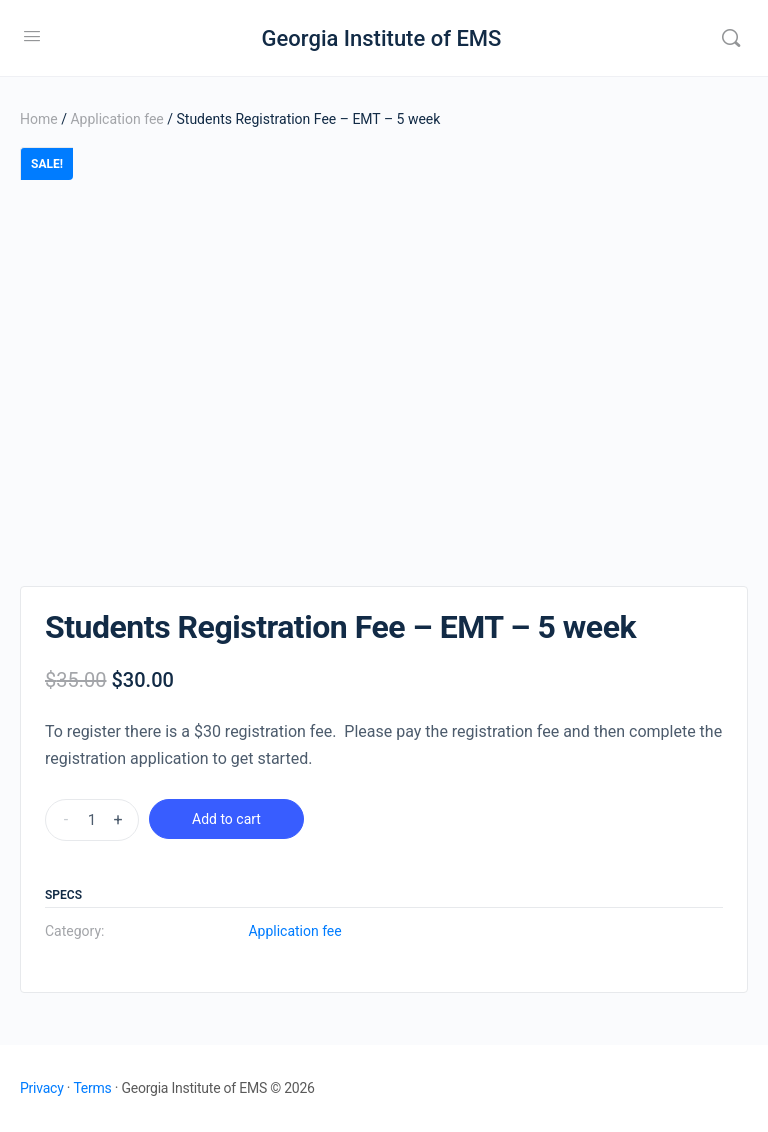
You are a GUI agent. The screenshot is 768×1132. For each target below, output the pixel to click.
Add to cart (226, 819)
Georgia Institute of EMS (382, 38)
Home (39, 119)
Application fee (116, 119)
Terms (92, 1088)
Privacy (42, 1088)
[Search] (731, 38)
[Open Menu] (32, 36)
